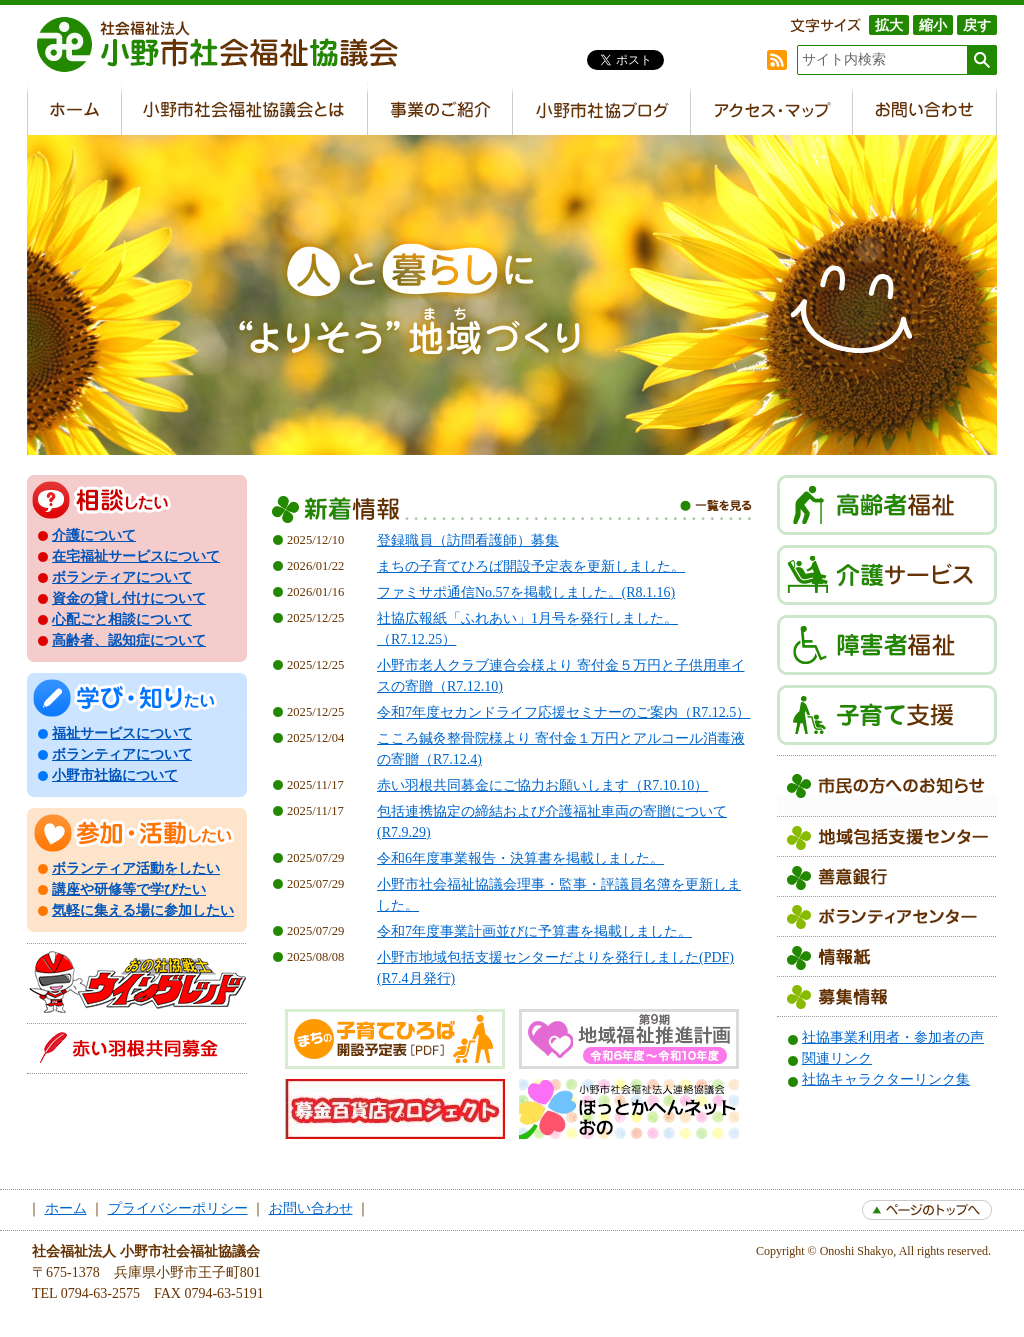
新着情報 (512, 512)
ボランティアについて (122, 577)
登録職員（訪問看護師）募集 (468, 540)
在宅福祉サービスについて (136, 556)
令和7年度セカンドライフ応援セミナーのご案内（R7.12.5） (563, 712)
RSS (777, 60)
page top (927, 1210)
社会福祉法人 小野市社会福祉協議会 (227, 45)
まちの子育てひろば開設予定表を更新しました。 (531, 566)
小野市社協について (115, 775)
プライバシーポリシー (178, 1208)
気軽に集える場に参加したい (143, 910)
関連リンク (837, 1058)
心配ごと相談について (122, 619)
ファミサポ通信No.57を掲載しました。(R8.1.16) (526, 592)
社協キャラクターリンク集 (886, 1079)
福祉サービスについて (122, 733)
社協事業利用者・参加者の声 (893, 1037)
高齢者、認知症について (129, 640)
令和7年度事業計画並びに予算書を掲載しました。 (534, 931)
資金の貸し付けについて (129, 598)
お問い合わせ (311, 1208)
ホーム (66, 1208)
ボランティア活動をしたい (136, 868)
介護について (94, 535)
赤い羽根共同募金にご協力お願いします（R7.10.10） (542, 785)
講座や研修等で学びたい (129, 889)
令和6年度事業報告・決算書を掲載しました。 (520, 858)
